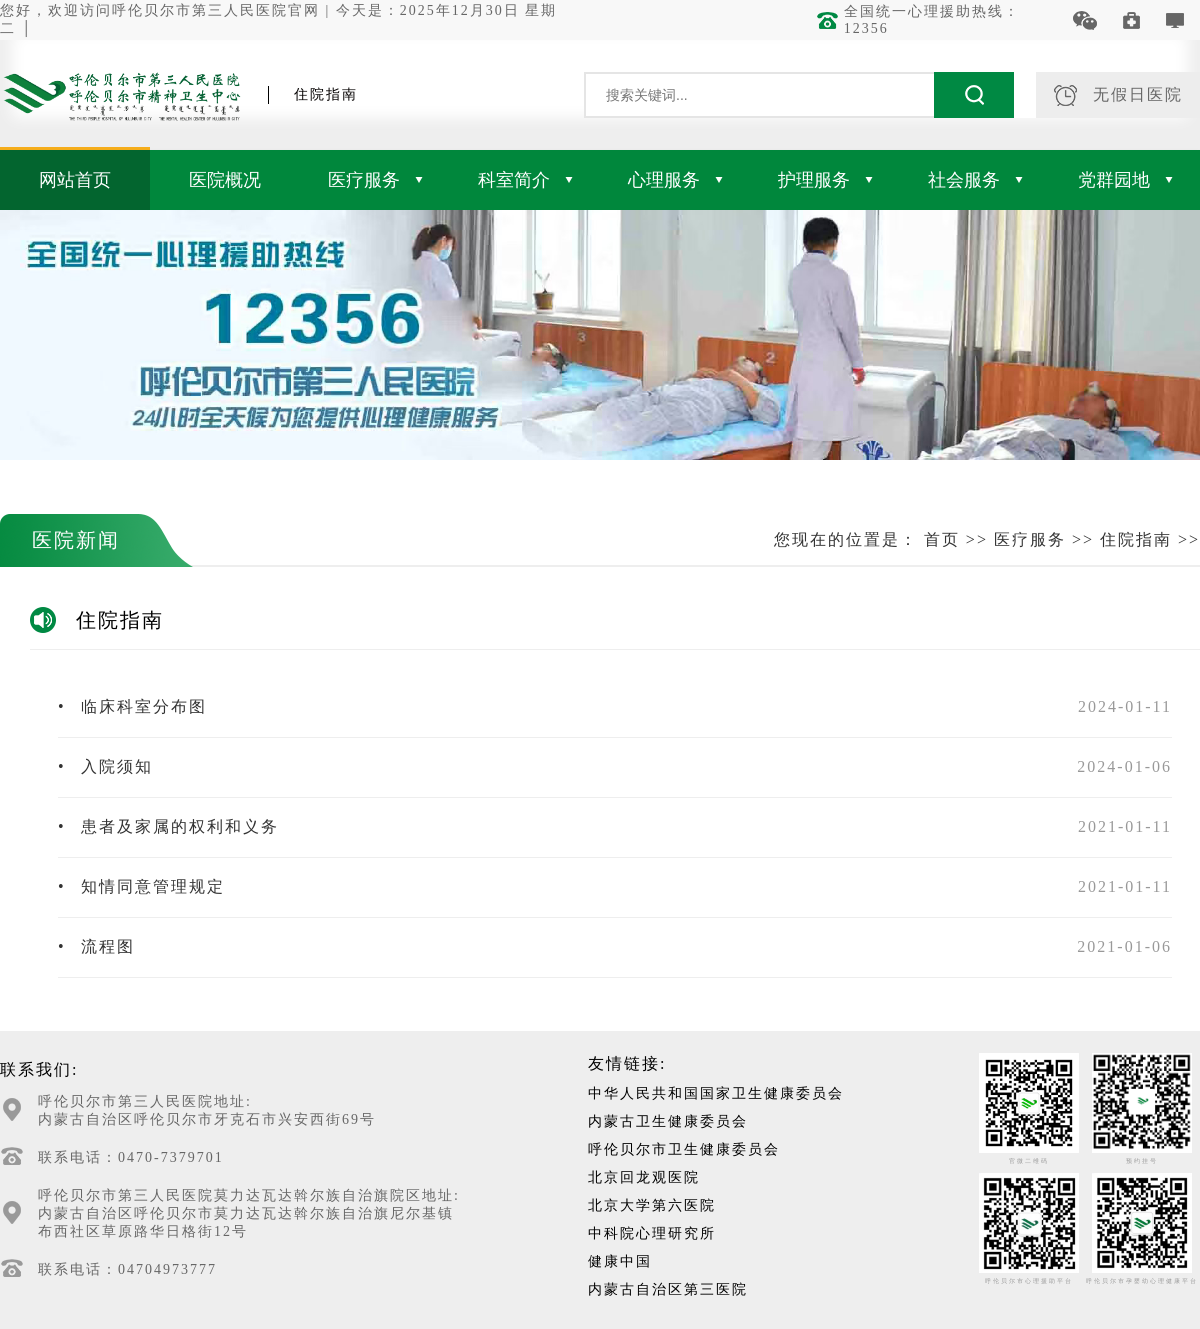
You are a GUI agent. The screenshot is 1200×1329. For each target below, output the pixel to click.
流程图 (96, 946)
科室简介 (525, 180)
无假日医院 (1118, 95)
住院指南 (1136, 539)
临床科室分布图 (132, 706)
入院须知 (105, 766)
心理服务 (675, 180)
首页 (942, 539)
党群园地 (1125, 180)
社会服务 (975, 180)
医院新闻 (76, 540)
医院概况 (225, 180)
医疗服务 (375, 180)
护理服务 (825, 180)
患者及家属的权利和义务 (168, 826)
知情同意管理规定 (141, 886)
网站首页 (75, 180)
